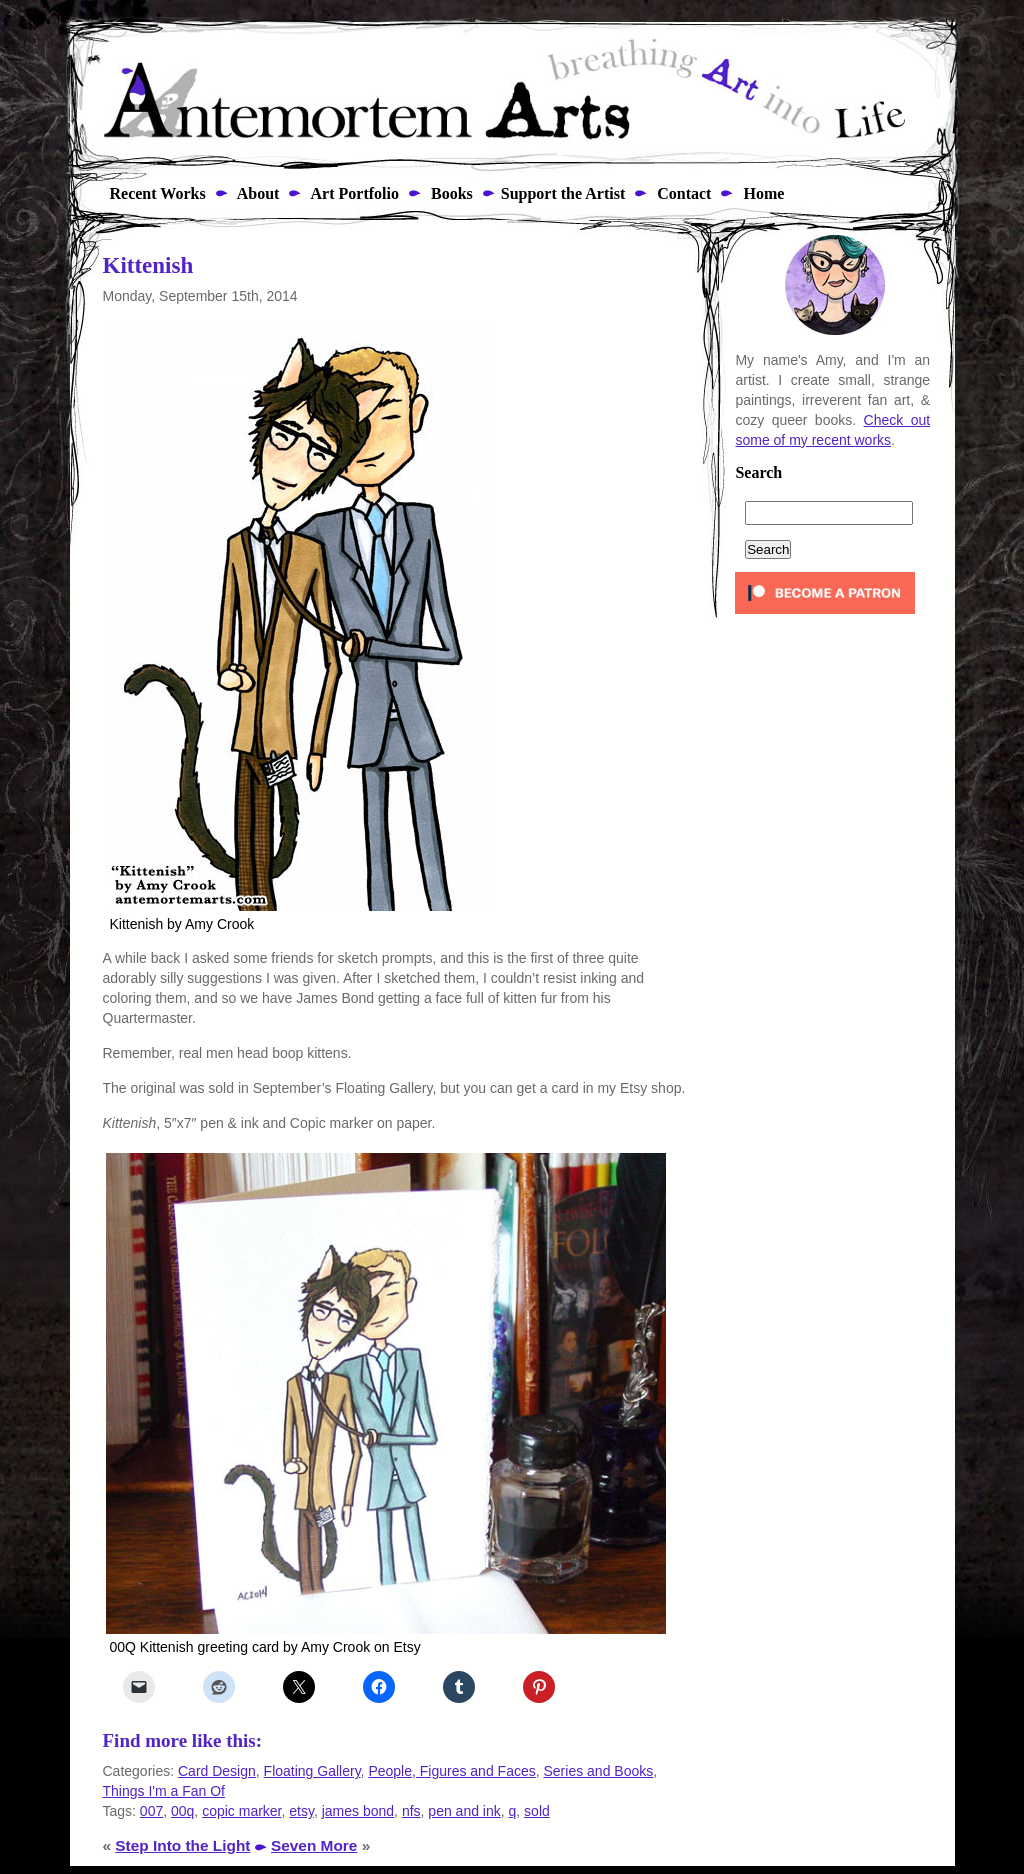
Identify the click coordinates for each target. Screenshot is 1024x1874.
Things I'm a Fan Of (164, 1791)
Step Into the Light (182, 1845)
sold (537, 1811)
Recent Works (152, 193)
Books (450, 193)
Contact (682, 193)
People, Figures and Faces (451, 1771)
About (257, 193)
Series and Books (599, 1771)
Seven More (314, 1845)
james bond (358, 1811)
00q (182, 1811)
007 (151, 1811)
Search (758, 473)
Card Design (217, 1771)
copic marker (241, 1811)
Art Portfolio (353, 193)
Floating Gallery (312, 1771)
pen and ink (464, 1811)
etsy (301, 1811)
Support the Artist (563, 193)
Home (761, 193)
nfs (411, 1811)
